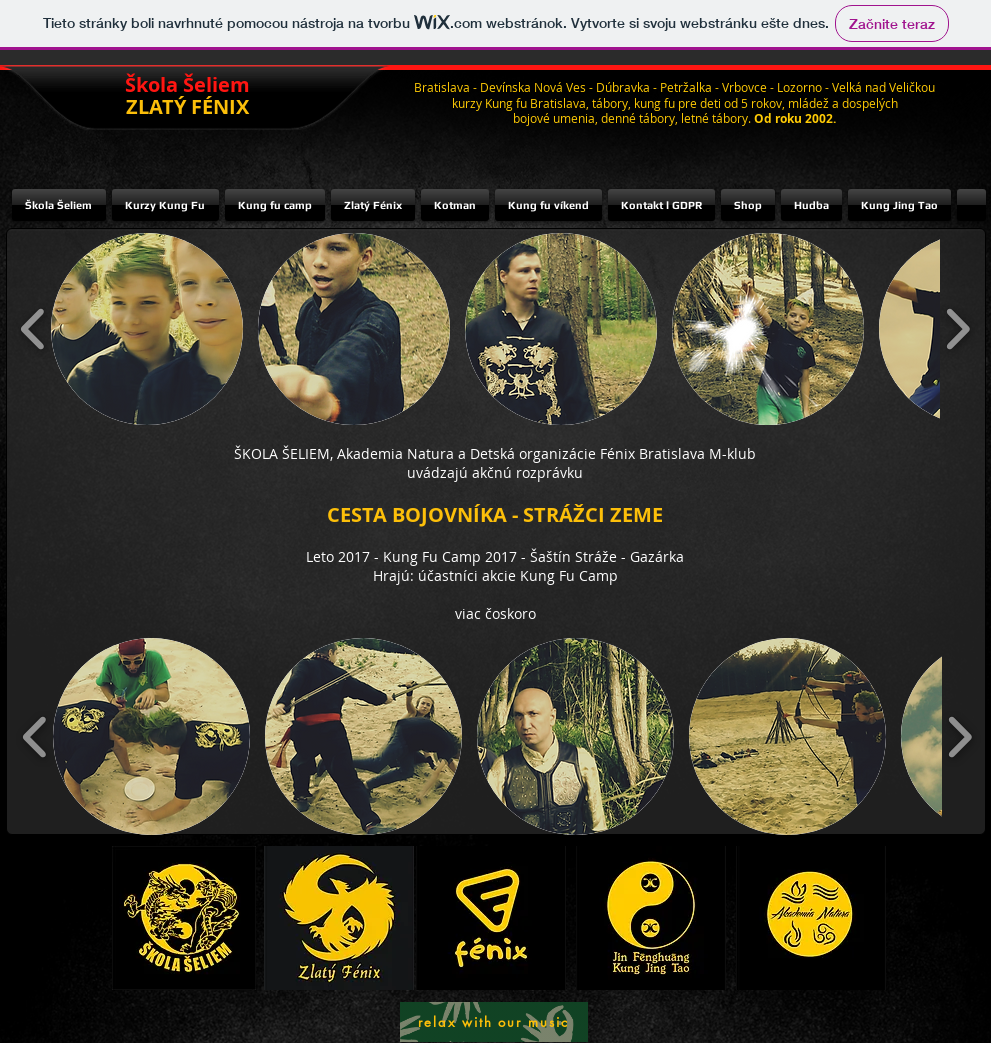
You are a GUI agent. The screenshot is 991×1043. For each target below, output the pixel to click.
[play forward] (957, 328)
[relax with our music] (494, 1022)
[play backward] (33, 328)
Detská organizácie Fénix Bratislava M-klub (613, 453)
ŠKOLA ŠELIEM (282, 453)
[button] (147, 329)
